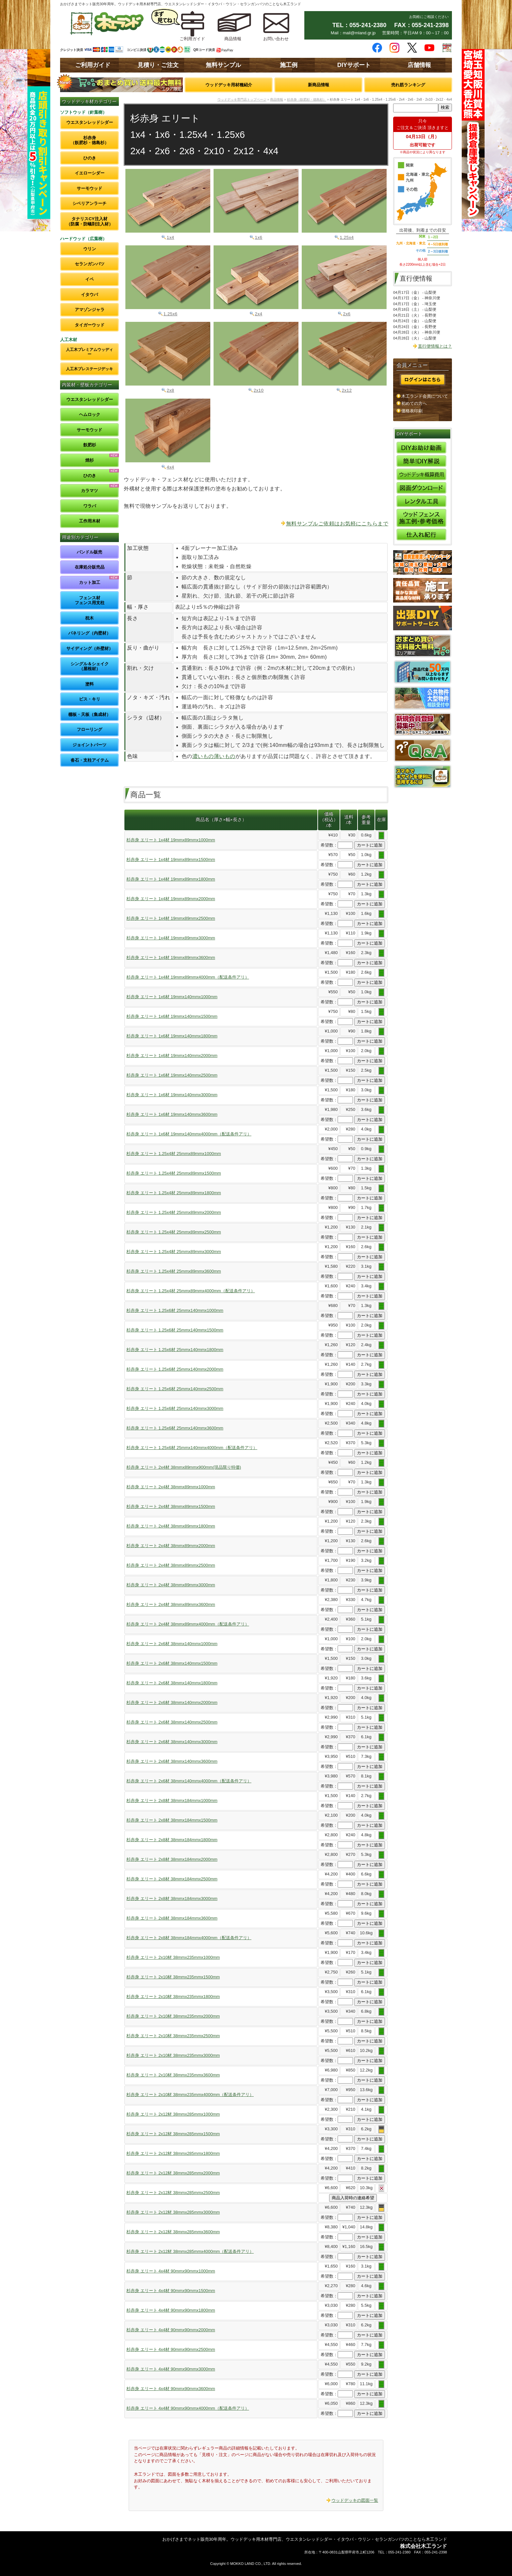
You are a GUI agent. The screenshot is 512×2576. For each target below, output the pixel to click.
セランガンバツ (89, 263)
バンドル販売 (89, 552)
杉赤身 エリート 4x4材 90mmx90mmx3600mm (170, 2388)
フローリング (89, 729)
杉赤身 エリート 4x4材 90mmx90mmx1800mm (170, 2310)
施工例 (288, 65)
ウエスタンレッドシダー (89, 122)
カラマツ (89, 490)
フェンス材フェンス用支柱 (89, 600)
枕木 (89, 618)
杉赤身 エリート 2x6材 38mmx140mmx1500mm (171, 1663)
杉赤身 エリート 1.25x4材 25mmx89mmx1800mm (173, 1192)
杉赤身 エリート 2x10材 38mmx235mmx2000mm (173, 2016)
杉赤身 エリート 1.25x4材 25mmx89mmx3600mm (173, 1271)
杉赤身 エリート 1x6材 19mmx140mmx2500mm (171, 1075)
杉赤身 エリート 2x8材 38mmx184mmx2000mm (171, 1859)
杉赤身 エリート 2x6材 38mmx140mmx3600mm (171, 1761)
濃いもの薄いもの (213, 756)
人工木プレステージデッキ (89, 369)
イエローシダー (89, 173)
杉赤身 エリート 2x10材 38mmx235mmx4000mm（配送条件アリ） (190, 2094)
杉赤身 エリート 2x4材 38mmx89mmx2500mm (170, 1565)
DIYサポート (354, 65)
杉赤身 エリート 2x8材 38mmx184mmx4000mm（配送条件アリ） (188, 1937)
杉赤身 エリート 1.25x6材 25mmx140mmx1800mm (174, 1349)
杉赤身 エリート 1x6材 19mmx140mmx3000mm (171, 1094)
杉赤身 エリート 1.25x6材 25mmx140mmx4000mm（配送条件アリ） (191, 1447)
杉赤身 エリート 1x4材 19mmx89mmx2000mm (170, 898)
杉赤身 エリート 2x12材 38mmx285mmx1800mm (173, 2153)
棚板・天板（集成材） (89, 714)
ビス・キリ (89, 699)
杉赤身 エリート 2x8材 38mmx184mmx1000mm (171, 1800)
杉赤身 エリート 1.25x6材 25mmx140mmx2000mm (174, 1369)
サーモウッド (89, 188)
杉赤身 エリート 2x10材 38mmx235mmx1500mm (173, 1976)
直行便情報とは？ (435, 346)
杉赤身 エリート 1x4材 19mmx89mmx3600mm (170, 957)
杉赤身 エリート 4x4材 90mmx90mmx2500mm (170, 2349)
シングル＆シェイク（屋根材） (90, 666)
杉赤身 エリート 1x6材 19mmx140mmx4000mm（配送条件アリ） (188, 1133)
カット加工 (89, 582)
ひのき (89, 158)
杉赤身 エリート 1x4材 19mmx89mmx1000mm (170, 839)
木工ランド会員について (424, 396)
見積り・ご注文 (158, 65)
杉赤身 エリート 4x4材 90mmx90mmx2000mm (170, 2329)
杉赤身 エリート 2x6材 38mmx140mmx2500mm (171, 1722)
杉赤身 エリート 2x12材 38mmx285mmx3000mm (173, 2212)
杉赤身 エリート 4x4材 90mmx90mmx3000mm (170, 2369)
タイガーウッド (89, 324)
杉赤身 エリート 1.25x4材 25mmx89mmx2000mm (173, 1212)
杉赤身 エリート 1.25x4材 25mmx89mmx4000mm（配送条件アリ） (190, 1290)
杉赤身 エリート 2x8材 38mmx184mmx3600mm (171, 1918)
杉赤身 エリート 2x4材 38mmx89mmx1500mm (170, 1506)
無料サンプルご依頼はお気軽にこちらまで (337, 523)
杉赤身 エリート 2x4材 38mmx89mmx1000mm (170, 1486)
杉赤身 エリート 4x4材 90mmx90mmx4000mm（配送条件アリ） (187, 2408)
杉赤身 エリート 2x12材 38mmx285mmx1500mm (173, 2133)
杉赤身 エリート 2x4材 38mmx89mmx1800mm (170, 1526)
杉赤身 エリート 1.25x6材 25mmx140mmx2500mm (174, 1388)
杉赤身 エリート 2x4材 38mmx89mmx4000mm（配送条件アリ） (187, 1624)
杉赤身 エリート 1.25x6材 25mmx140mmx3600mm (174, 1428)
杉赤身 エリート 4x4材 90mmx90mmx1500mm (170, 2290)
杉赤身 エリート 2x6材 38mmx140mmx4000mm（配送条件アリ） (188, 1780)
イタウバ (89, 294)
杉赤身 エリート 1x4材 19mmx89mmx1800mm (170, 879)
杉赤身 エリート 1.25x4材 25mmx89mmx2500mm (173, 1232)
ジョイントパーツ (89, 744)
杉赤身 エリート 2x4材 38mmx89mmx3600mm (170, 1604)
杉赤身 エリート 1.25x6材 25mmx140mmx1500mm (174, 1330)
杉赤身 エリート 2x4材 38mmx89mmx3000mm (170, 1584)
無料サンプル (223, 65)
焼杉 (89, 460)
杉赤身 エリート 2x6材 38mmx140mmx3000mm (171, 1741)
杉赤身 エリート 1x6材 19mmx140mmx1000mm (171, 996)
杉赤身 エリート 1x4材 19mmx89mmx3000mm (170, 937)
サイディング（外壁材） (89, 648)
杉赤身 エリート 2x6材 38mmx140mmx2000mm (171, 1702)
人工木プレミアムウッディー (89, 351)
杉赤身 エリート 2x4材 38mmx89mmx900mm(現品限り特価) (183, 1467)
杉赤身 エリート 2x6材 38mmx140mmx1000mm (171, 1643)
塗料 (89, 684)
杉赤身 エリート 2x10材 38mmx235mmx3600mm (173, 2074)
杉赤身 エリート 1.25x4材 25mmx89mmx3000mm (173, 1251)
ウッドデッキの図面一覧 (354, 2500)
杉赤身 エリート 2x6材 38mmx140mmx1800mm (171, 1682)
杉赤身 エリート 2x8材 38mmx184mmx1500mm (171, 1820)
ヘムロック (89, 414)
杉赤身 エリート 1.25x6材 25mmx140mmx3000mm (174, 1408)
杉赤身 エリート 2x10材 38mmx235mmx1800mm (173, 1996)
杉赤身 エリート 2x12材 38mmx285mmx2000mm (173, 2173)
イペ (89, 279)
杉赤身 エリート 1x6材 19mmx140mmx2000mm (171, 1055)
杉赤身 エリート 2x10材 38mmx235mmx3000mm (173, 2055)
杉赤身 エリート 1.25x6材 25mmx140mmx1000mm (174, 1310)
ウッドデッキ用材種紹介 (228, 84)
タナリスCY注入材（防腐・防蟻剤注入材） (89, 221)
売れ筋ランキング (408, 84)
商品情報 (276, 99)
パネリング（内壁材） (89, 633)
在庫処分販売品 (89, 567)
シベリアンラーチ (89, 203)
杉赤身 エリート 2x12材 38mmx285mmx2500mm (173, 2192)
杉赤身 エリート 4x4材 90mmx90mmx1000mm (170, 2271)
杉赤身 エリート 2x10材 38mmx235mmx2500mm (173, 2035)
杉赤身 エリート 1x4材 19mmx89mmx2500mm (170, 918)
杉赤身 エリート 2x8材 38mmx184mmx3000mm (171, 1898)
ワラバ (89, 506)
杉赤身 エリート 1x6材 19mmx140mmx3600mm (171, 1114)
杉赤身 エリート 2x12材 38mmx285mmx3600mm (173, 2231)
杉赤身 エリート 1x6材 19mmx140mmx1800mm (171, 1035)
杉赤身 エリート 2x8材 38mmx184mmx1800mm (171, 1839)
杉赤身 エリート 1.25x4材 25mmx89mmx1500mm (173, 1173)
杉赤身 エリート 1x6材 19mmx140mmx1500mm (171, 1016)
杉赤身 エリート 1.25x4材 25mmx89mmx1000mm (173, 1153)
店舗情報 (419, 65)
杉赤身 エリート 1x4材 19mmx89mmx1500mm (170, 859)
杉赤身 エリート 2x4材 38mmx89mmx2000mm (170, 1545)
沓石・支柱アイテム (90, 760)
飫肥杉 (89, 444)
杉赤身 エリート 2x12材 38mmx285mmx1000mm (173, 2114)
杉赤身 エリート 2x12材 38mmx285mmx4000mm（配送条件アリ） (190, 2251)
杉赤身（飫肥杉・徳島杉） (90, 140)
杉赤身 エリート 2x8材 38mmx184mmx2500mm (171, 1878)
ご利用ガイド (92, 65)
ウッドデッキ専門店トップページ (241, 99)
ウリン (89, 248)
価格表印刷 (412, 410)
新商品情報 (318, 84)
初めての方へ (414, 403)
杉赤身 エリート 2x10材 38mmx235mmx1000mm (173, 1957)
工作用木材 (89, 521)
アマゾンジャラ (89, 309)
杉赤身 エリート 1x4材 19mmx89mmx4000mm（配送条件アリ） (187, 977)
